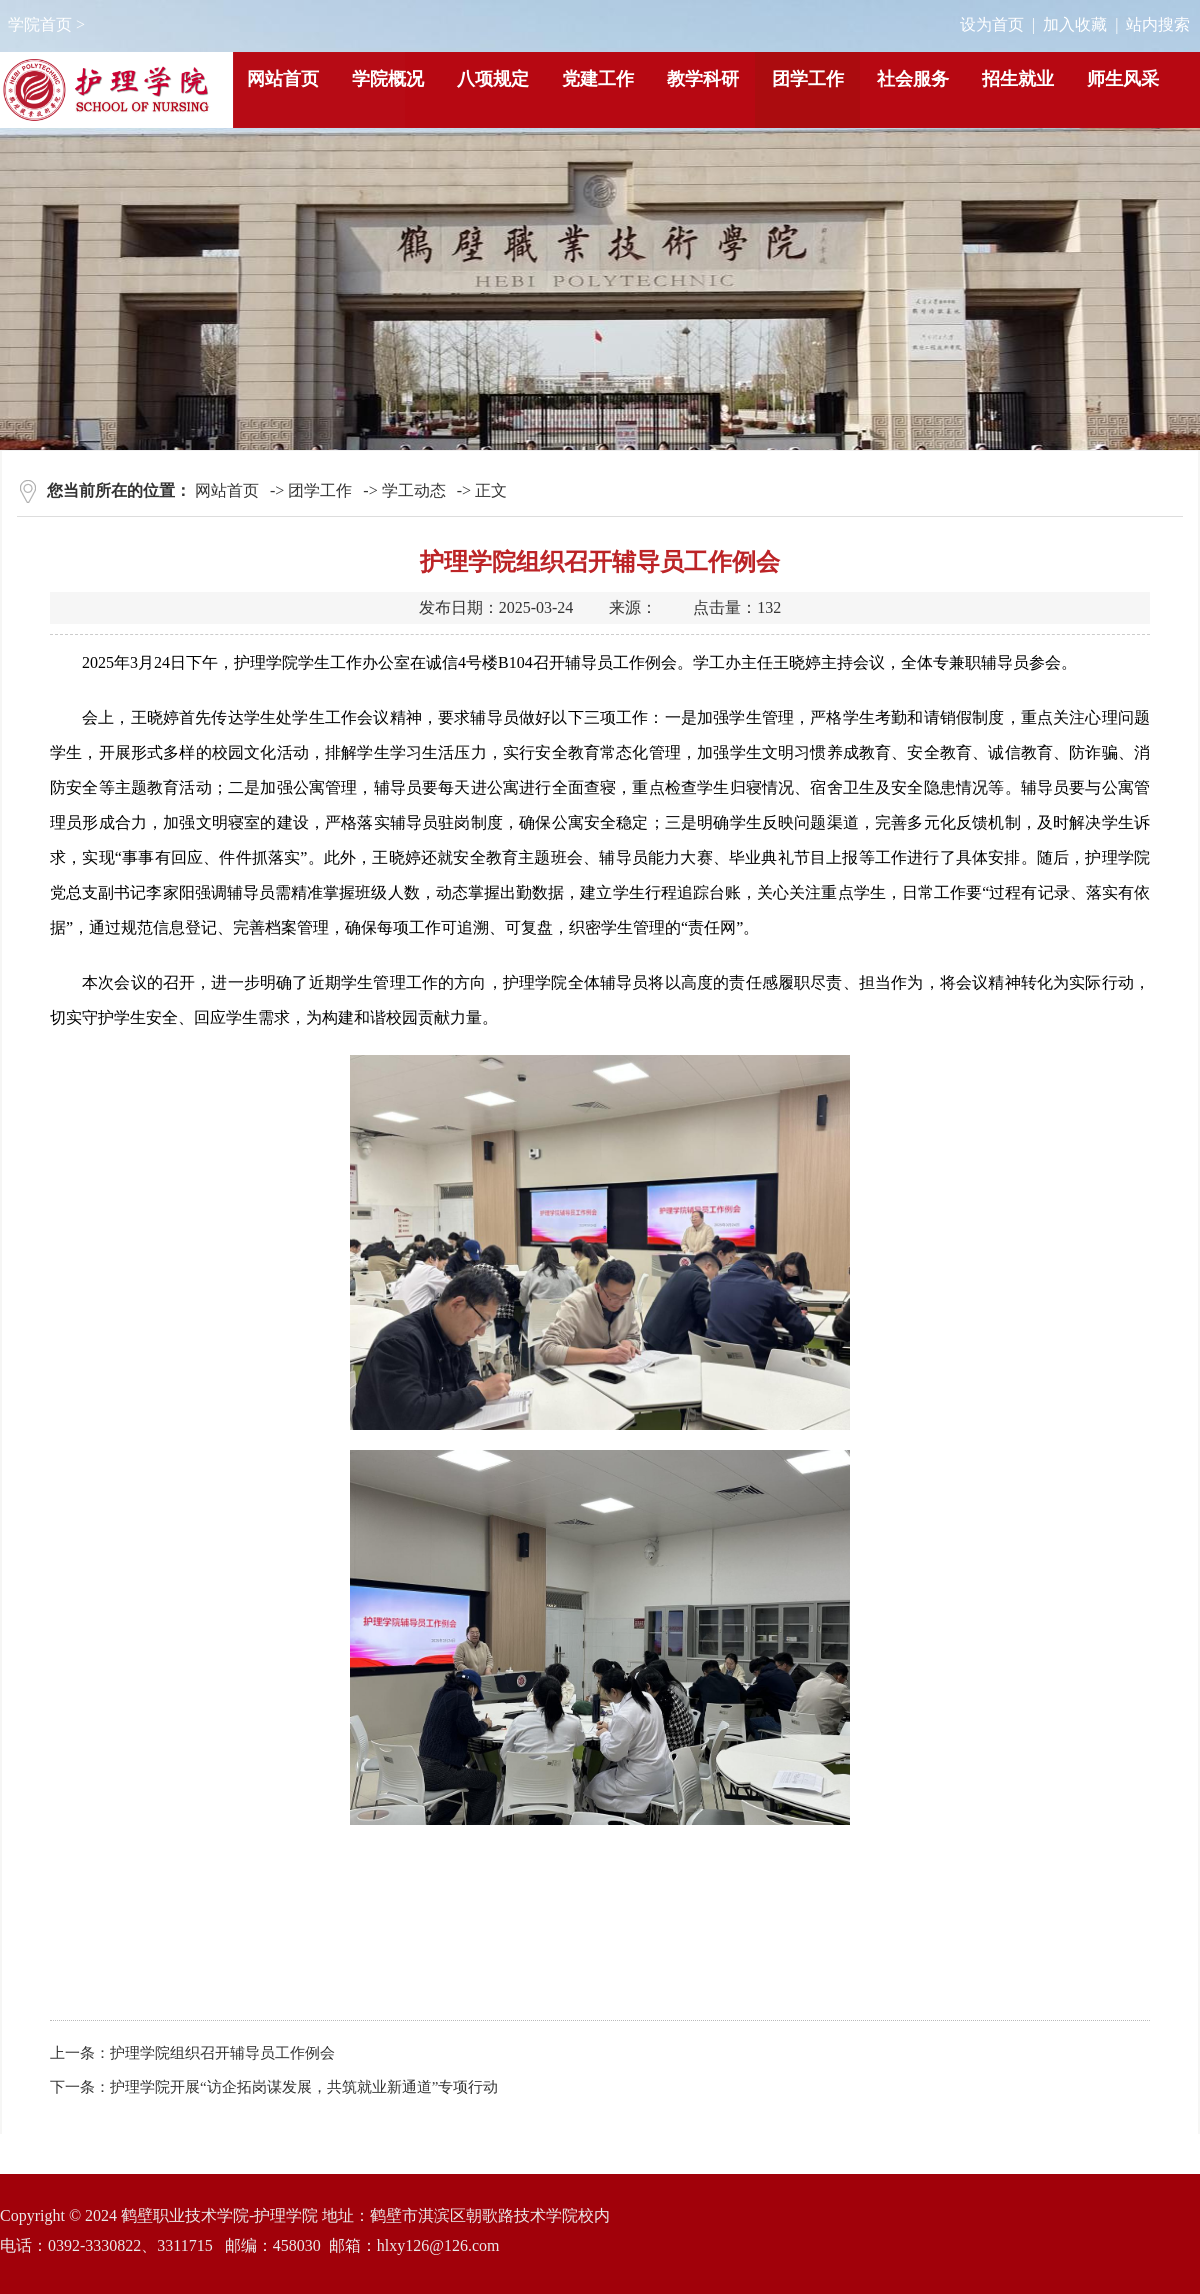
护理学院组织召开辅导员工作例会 (222, 2053)
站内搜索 (1158, 24)
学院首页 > (46, 24)
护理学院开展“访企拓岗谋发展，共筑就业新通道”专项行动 (304, 2087)
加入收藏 (1075, 24)
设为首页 (992, 24)
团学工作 (320, 490)
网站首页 (227, 490)
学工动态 (414, 490)
